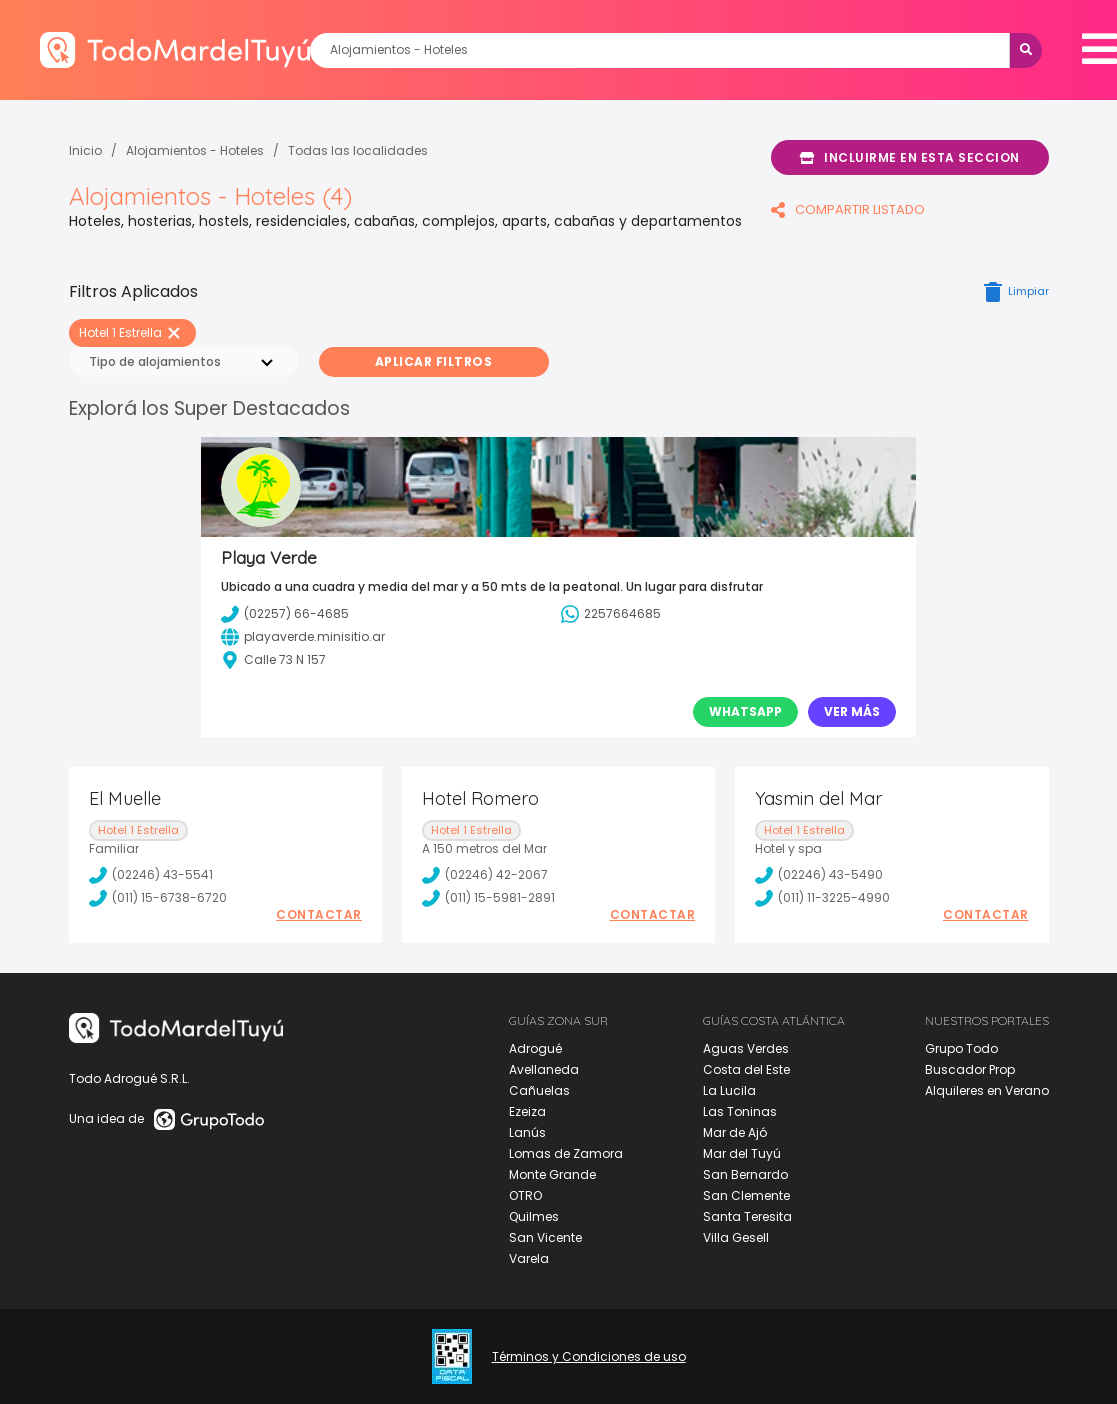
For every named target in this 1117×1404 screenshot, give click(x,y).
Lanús (527, 1132)
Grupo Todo (961, 1048)
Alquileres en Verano (987, 1090)
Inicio (85, 150)
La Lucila (729, 1090)
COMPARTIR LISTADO (848, 209)
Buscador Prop (970, 1069)
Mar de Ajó (735, 1132)
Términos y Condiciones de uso (589, 1357)
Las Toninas (740, 1111)
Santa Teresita (747, 1216)
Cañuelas (539, 1090)
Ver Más (852, 711)
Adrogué (535, 1048)
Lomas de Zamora (566, 1153)
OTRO (525, 1195)
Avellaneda (544, 1069)
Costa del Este (746, 1069)
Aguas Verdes (746, 1048)
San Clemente (746, 1195)
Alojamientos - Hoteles (195, 150)
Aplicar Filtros (434, 361)
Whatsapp (745, 711)
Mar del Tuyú (742, 1153)
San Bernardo (745, 1174)
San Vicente (545, 1237)
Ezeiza (527, 1111)
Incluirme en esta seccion (910, 157)
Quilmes (534, 1216)
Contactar (319, 915)
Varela (529, 1258)
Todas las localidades (358, 150)
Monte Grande (552, 1174)
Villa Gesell (736, 1237)
